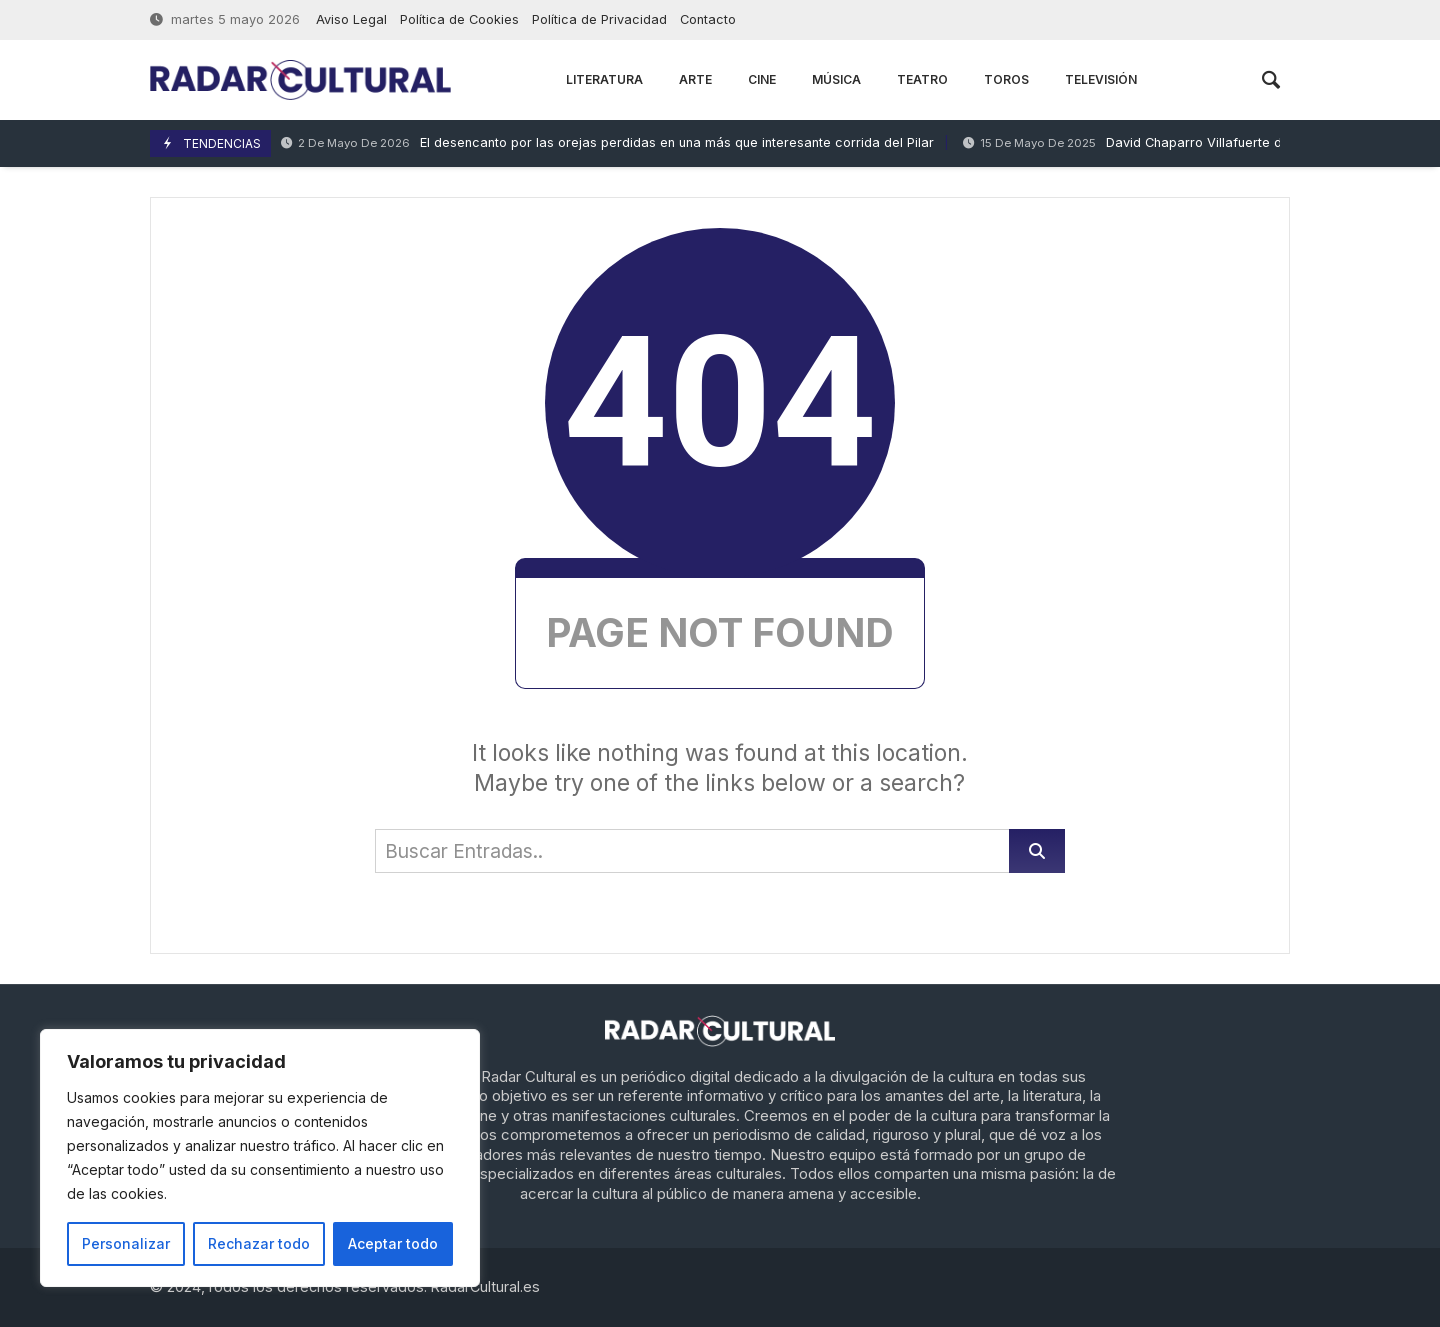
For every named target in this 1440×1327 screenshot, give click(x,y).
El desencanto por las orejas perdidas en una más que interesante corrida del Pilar (607, 143)
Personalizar (126, 1243)
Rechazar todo (259, 1243)
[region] (260, 1158)
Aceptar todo (393, 1243)
